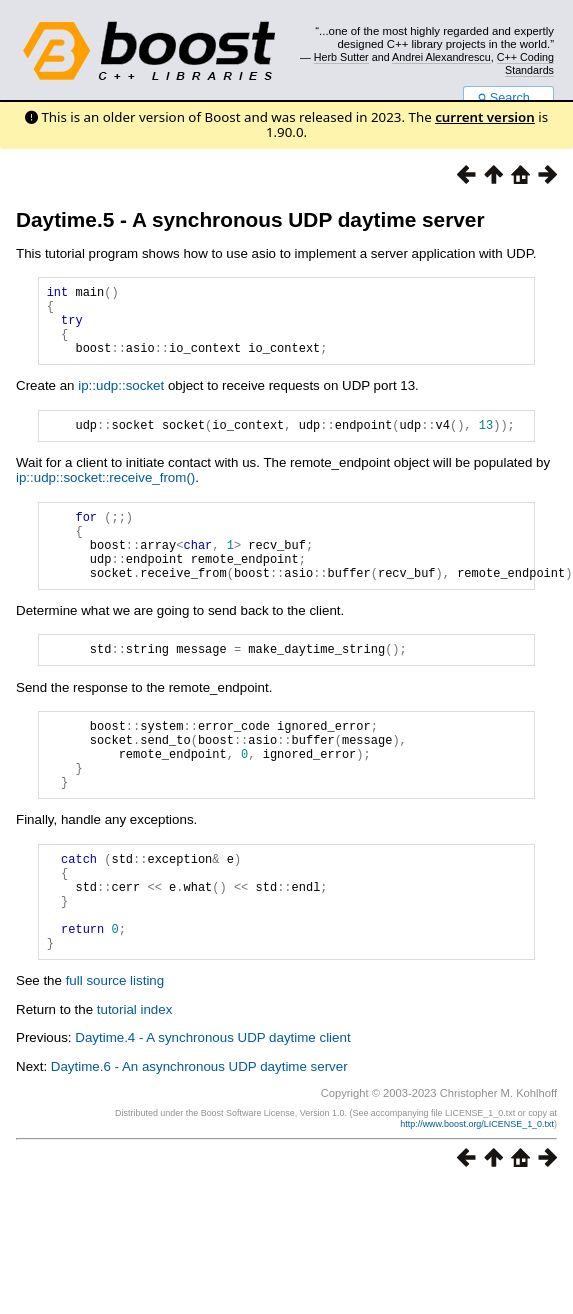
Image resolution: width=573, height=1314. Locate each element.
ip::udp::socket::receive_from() (105, 495)
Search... (508, 98)
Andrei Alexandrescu (441, 57)
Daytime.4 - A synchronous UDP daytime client (212, 1109)
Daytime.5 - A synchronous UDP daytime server (250, 219)
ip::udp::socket (121, 400)
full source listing (115, 1052)
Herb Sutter (341, 57)
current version (485, 117)
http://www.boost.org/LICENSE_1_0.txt (477, 1196)
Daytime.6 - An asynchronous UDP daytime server (199, 1138)
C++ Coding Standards (525, 63)
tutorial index (135, 1081)
